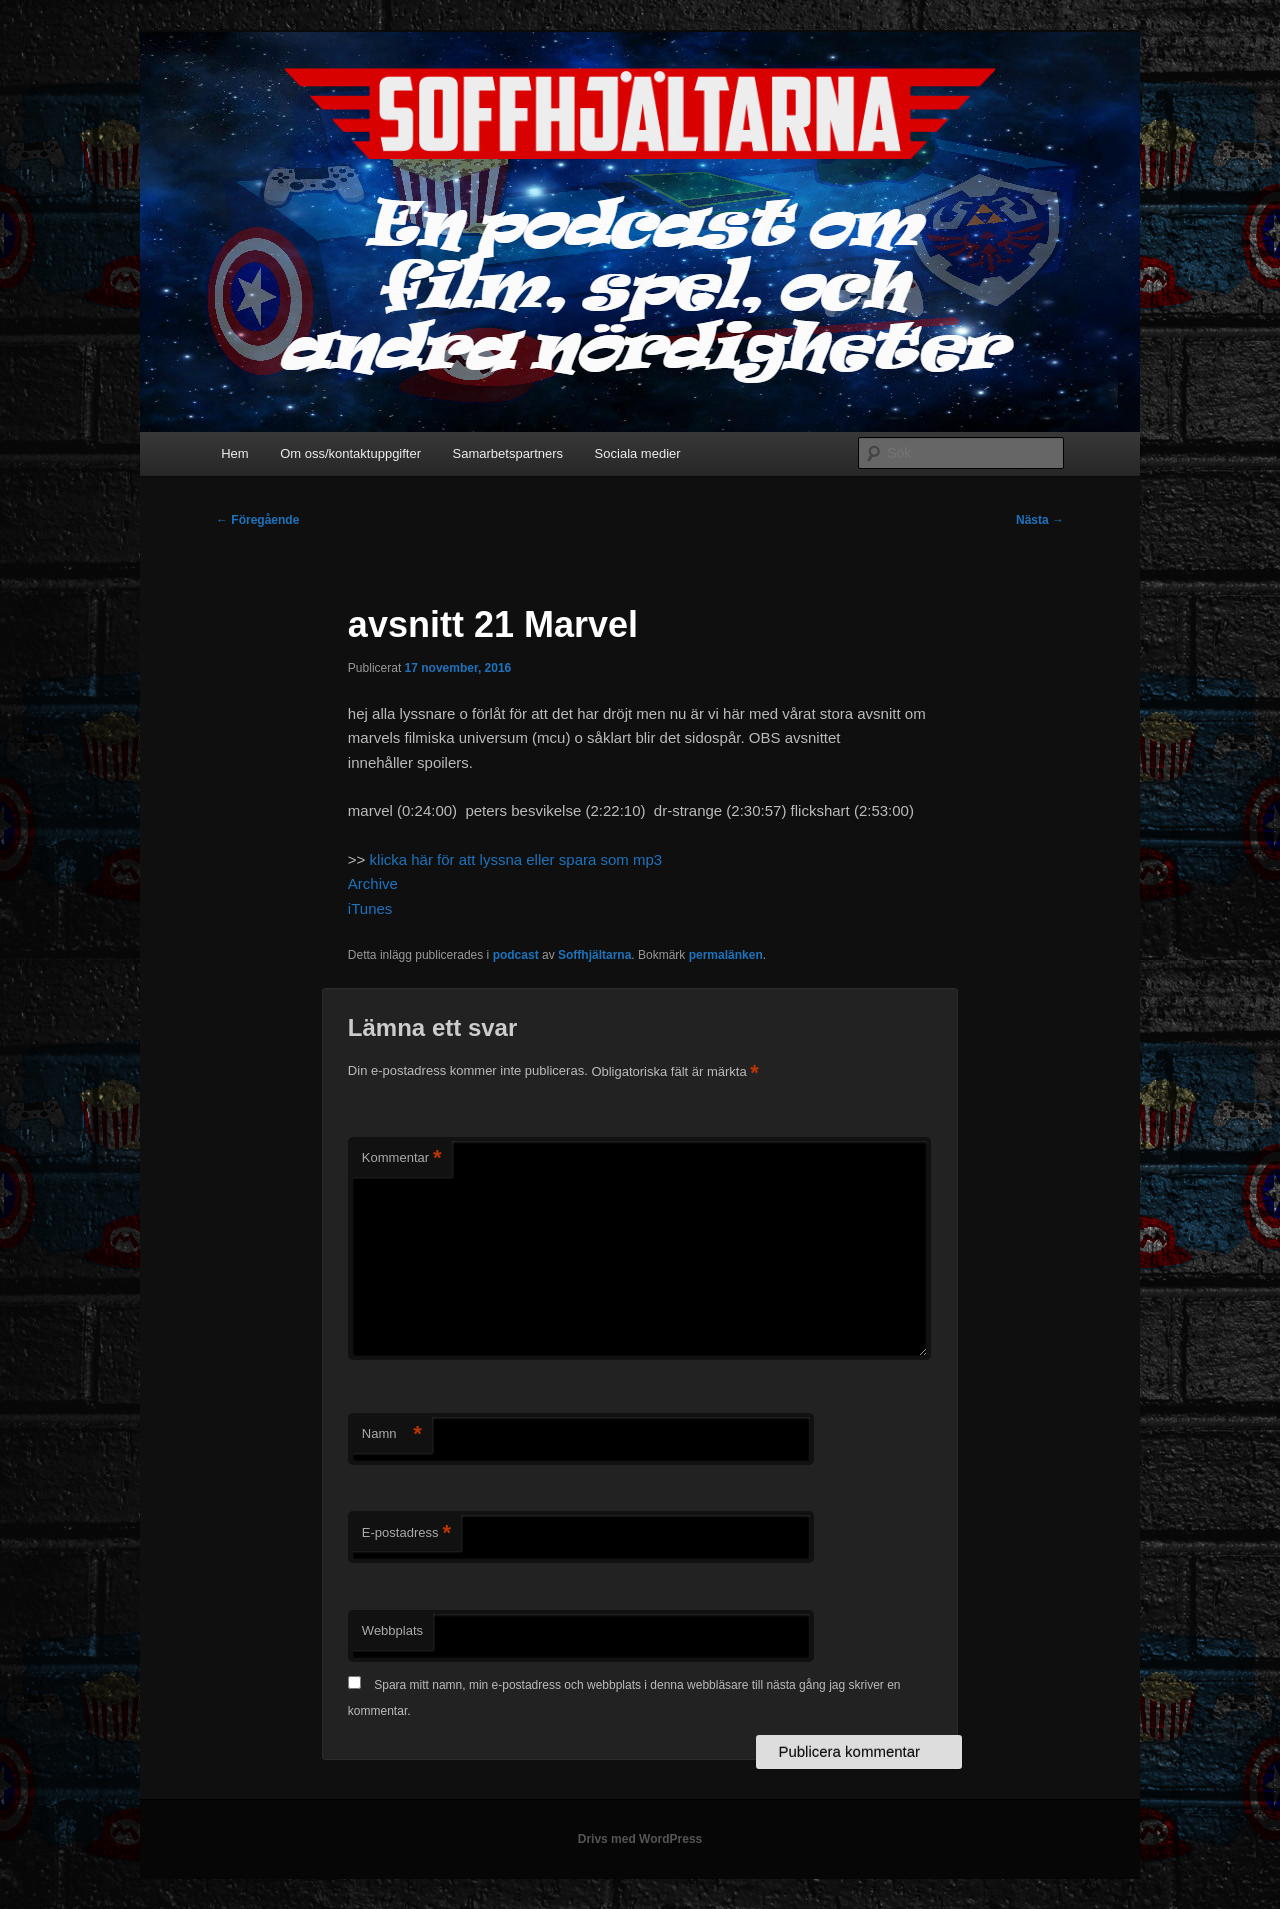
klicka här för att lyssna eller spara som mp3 (516, 859)
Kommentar (402, 1158)
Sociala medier (638, 453)
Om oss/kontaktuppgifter (350, 453)
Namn (392, 1434)
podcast (516, 955)
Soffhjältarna (594, 955)
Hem (234, 453)
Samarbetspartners (508, 453)
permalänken (726, 955)
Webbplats (392, 1630)
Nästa (1040, 520)
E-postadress (406, 1533)
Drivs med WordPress (640, 1839)
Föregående (257, 520)
